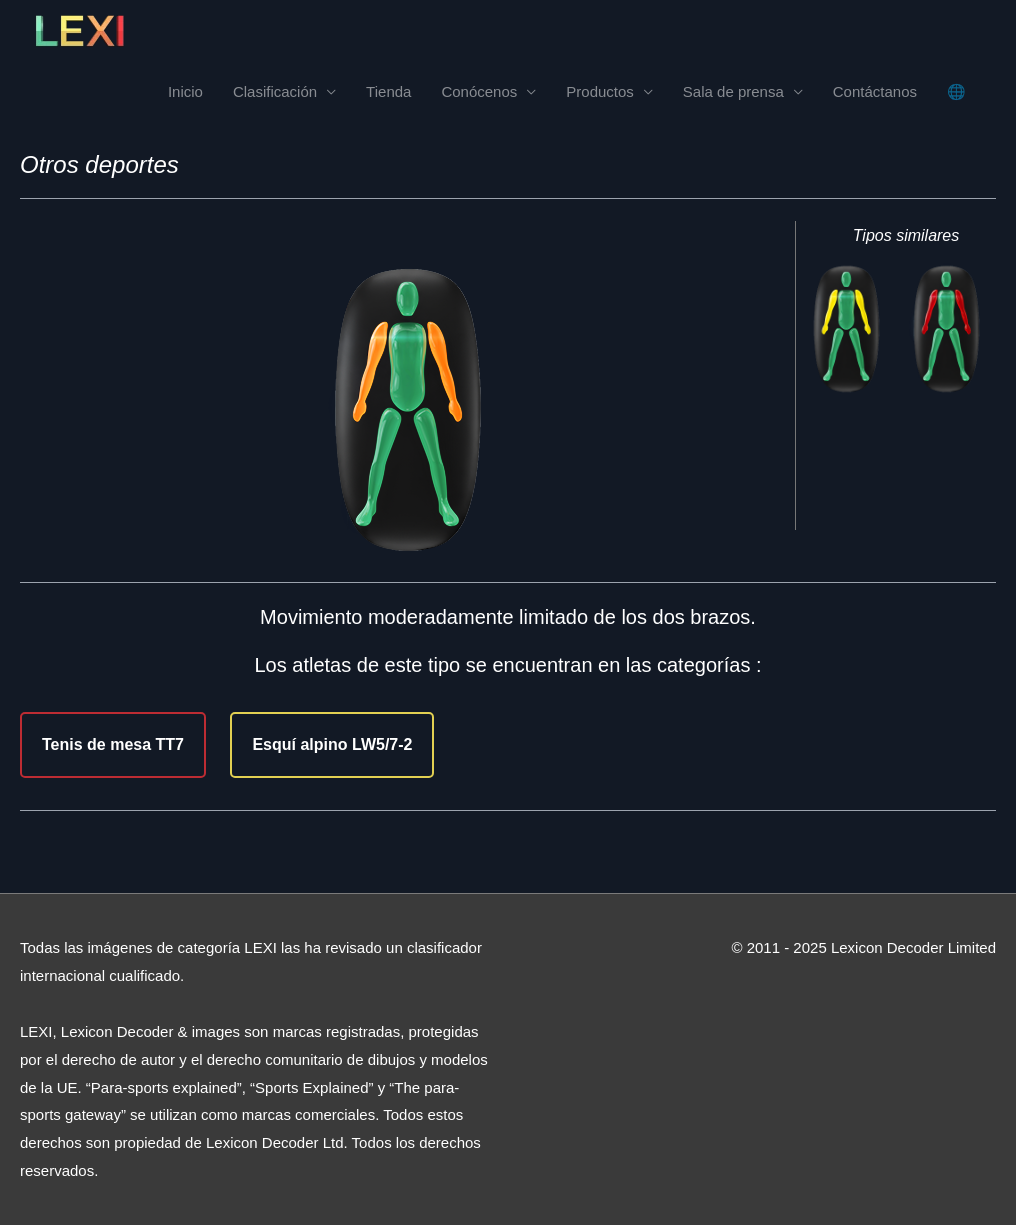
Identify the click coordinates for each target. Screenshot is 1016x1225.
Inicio (185, 91)
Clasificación (275, 91)
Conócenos (479, 91)
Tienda (388, 91)
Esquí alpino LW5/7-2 (332, 744)
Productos (600, 91)
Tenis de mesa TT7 (113, 744)
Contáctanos (875, 91)
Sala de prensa (733, 91)
